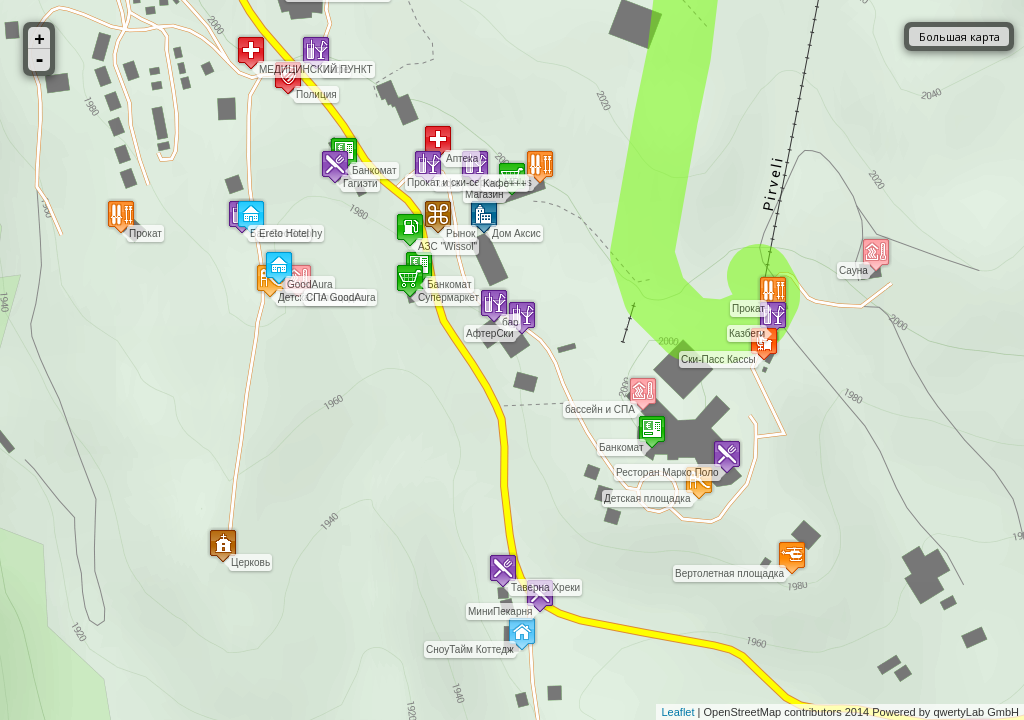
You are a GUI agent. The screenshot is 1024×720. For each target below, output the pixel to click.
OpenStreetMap (743, 712)
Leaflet (677, 712)
